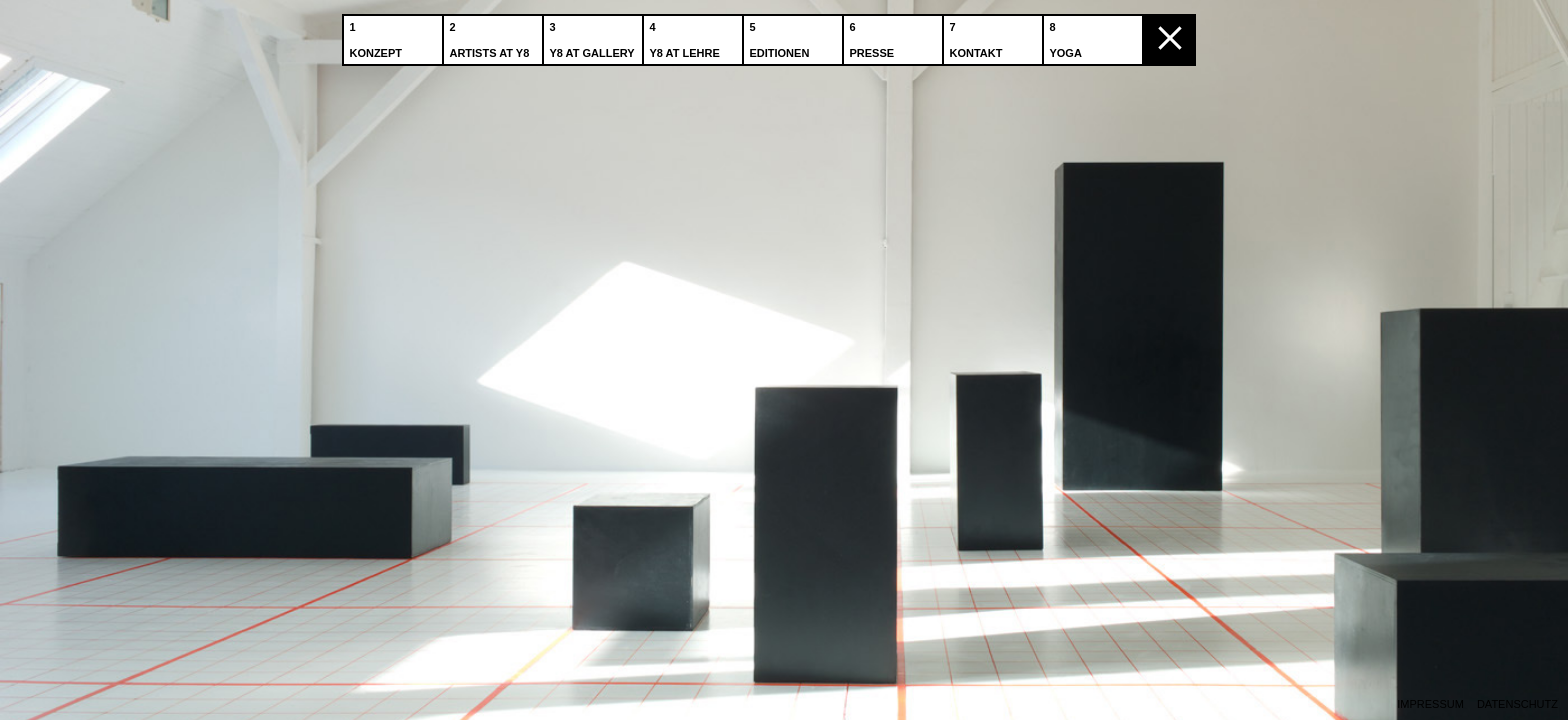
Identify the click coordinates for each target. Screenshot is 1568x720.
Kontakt (977, 39)
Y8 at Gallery (593, 39)
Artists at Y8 (491, 39)
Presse (873, 39)
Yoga (1067, 39)
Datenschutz (1517, 704)
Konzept (377, 39)
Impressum (1430, 704)
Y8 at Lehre (686, 39)
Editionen (781, 39)
